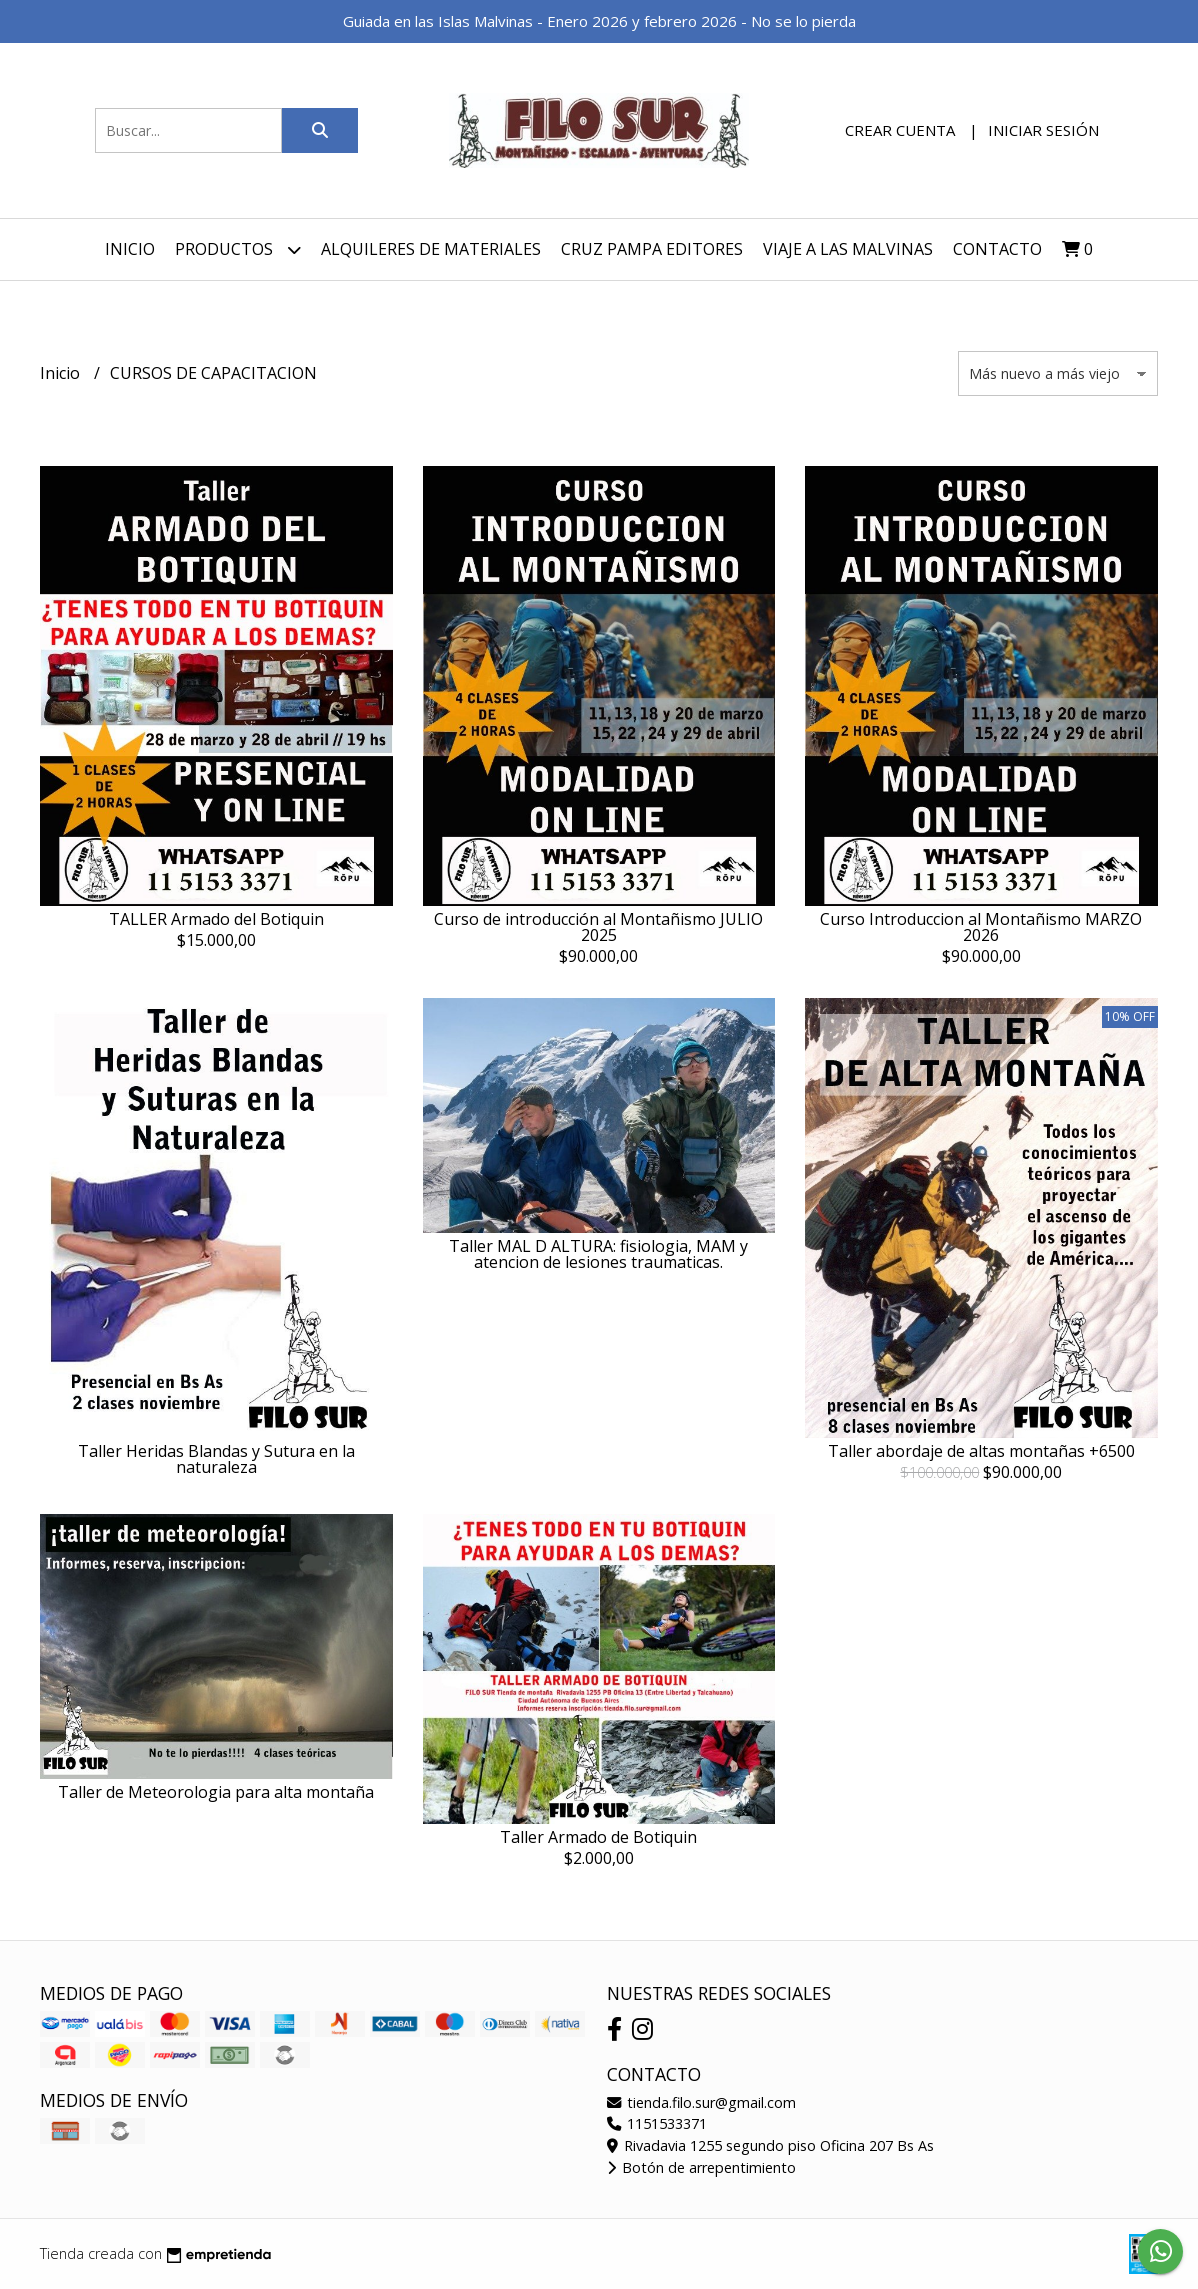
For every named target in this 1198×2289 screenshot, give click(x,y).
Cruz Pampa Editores (652, 249)
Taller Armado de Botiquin (598, 1837)
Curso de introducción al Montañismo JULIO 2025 (598, 927)
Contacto (997, 249)
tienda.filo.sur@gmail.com (701, 2102)
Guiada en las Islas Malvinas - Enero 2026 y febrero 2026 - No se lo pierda (599, 21)
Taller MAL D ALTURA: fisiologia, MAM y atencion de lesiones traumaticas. (598, 1254)
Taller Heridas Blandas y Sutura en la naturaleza (216, 1459)
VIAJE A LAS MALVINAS (848, 249)
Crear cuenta (900, 130)
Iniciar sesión (1043, 130)
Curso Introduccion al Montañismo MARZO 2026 (981, 927)
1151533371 (657, 2123)
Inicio (130, 249)
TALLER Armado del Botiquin (216, 919)
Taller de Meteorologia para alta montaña (216, 1792)
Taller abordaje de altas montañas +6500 (981, 1451)
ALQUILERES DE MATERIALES (431, 249)
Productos (238, 249)
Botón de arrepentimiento (701, 2167)
